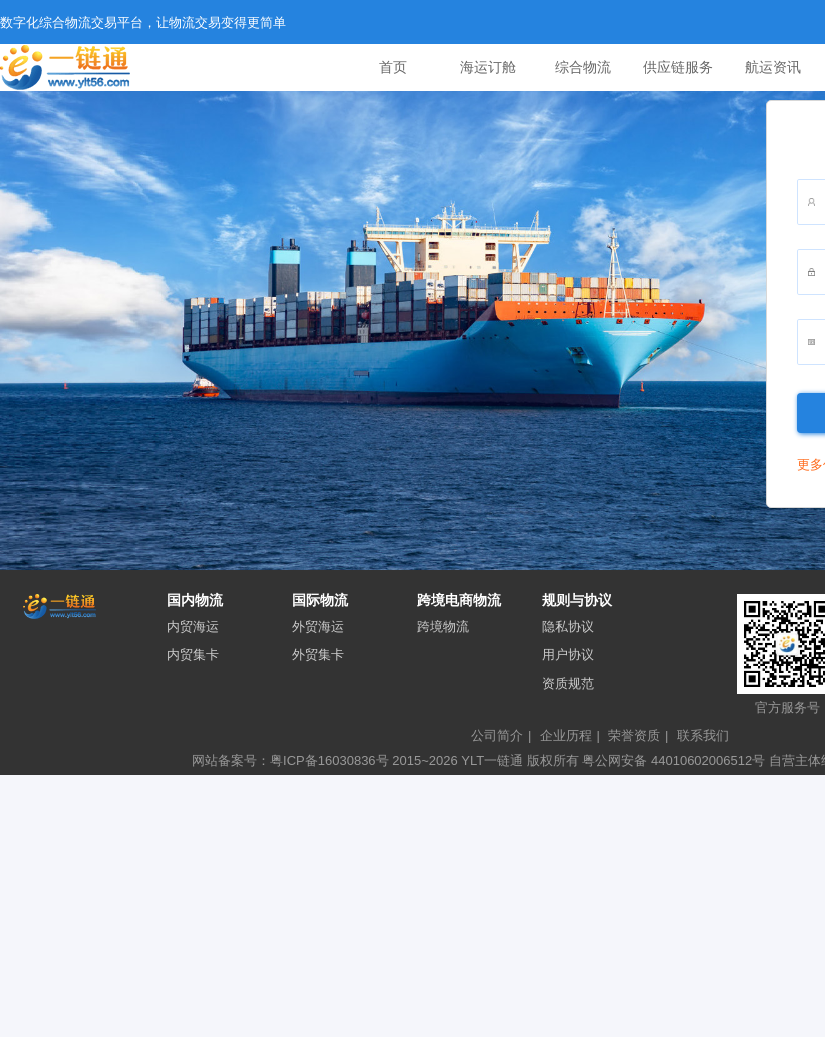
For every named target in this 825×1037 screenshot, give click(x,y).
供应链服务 (678, 67)
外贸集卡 (318, 654)
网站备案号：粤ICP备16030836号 (290, 760)
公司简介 (501, 735)
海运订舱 (488, 67)
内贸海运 (193, 626)
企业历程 (570, 735)
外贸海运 (318, 626)
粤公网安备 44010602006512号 (675, 760)
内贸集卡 (193, 654)
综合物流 (583, 67)
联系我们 (703, 735)
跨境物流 (443, 626)
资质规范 (568, 683)
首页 (393, 67)
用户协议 (568, 654)
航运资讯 (773, 67)
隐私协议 (568, 626)
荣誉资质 (638, 735)
